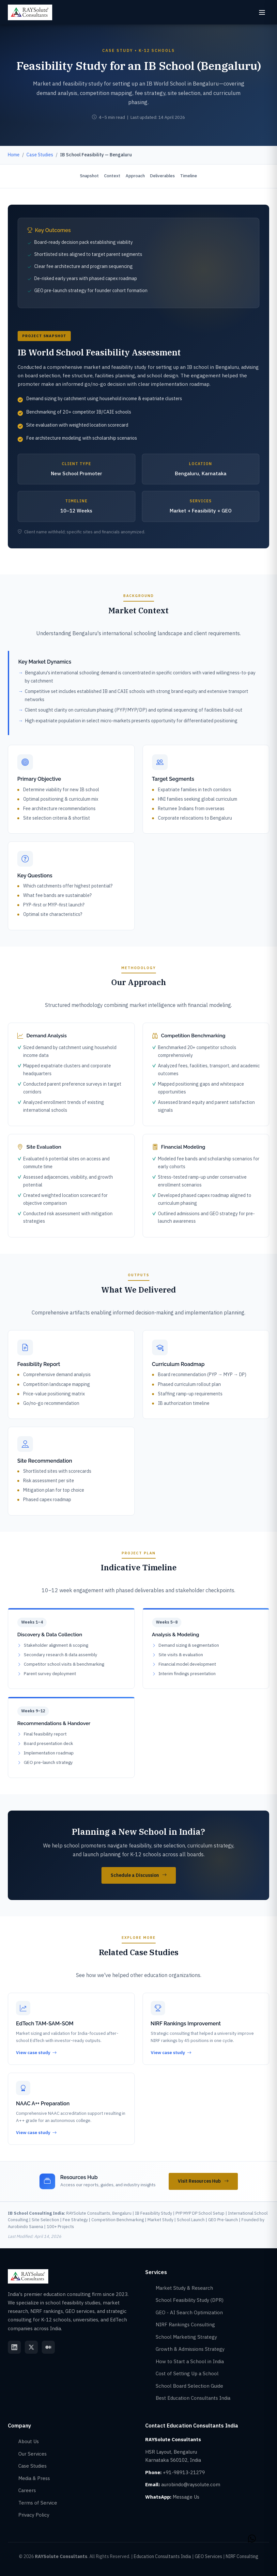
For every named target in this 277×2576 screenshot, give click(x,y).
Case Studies (32, 2466)
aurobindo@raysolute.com (190, 2484)
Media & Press (34, 2478)
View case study (36, 2052)
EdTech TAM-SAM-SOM (44, 2023)
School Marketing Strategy (186, 2337)
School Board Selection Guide (189, 2386)
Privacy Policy (33, 2515)
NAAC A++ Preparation (42, 2103)
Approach (135, 176)
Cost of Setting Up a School (187, 2373)
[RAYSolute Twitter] (31, 2347)
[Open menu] (262, 12)
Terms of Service (37, 2503)
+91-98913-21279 (184, 2472)
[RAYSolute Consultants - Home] (30, 12)
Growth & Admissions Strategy (190, 2349)
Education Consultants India (162, 2556)
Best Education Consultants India (193, 2398)
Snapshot (88, 176)
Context (111, 176)
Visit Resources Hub (203, 2181)
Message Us (186, 2497)
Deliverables (163, 176)
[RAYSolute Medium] (48, 2347)
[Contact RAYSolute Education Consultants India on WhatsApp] (252, 2536)
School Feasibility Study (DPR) (189, 2300)
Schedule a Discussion (139, 1875)
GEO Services (208, 2556)
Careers (27, 2490)
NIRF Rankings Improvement (186, 2023)
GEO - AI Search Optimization (189, 2312)
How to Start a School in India (190, 2361)
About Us (28, 2441)
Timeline (189, 176)
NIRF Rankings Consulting (185, 2324)
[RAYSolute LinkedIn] (14, 2347)
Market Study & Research (184, 2288)
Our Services (32, 2454)
